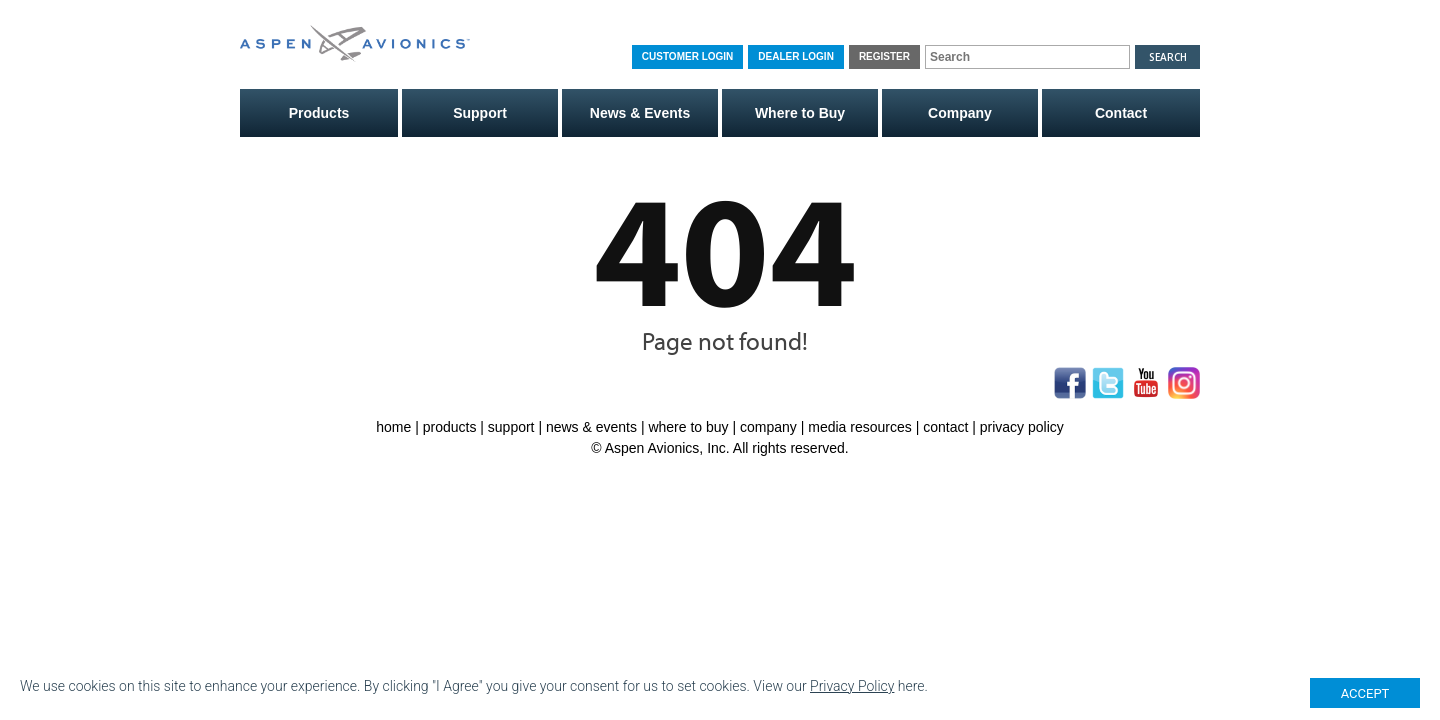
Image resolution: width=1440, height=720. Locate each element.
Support (480, 113)
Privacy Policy (852, 686)
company (768, 427)
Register (884, 56)
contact (945, 427)
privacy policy (1022, 427)
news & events (591, 427)
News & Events (640, 113)
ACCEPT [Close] (1365, 693)
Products (319, 113)
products (450, 427)
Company (960, 113)
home (393, 427)
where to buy (688, 427)
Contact (1121, 113)
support (511, 427)
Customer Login (687, 56)
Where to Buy (800, 113)
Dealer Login (796, 56)
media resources (860, 427)
